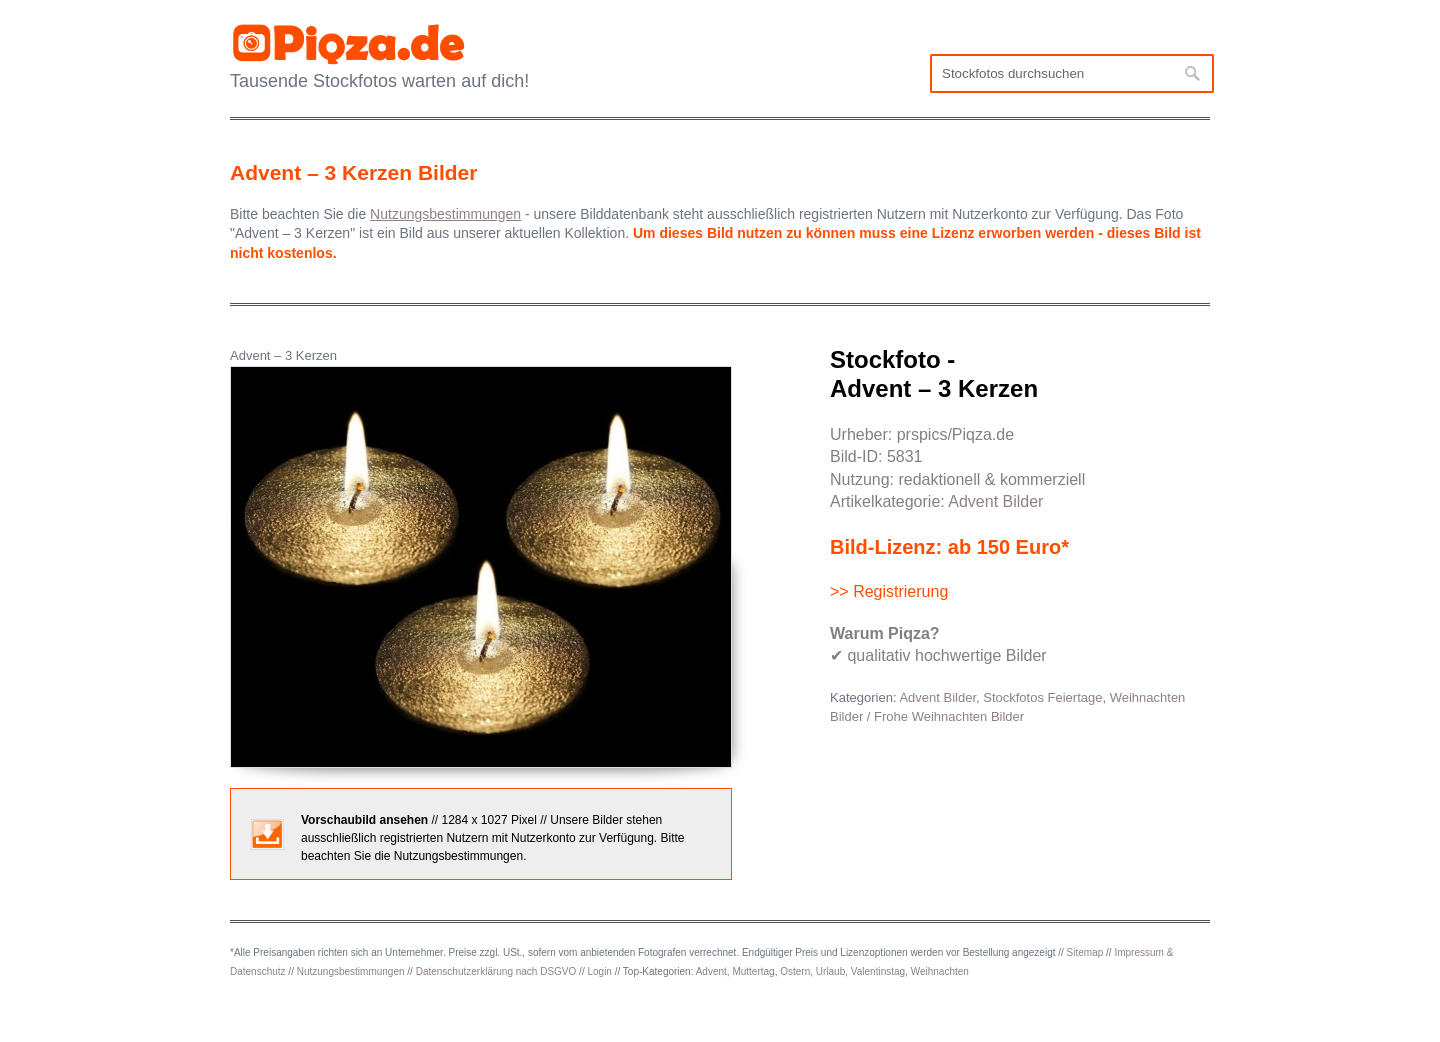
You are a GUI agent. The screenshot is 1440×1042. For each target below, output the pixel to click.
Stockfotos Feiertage (1042, 697)
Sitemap (1085, 952)
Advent (711, 971)
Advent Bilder (995, 501)
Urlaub (830, 971)
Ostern (795, 971)
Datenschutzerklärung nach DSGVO (496, 971)
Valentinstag (878, 971)
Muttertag (753, 971)
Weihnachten (940, 971)
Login (599, 971)
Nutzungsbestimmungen (351, 971)
